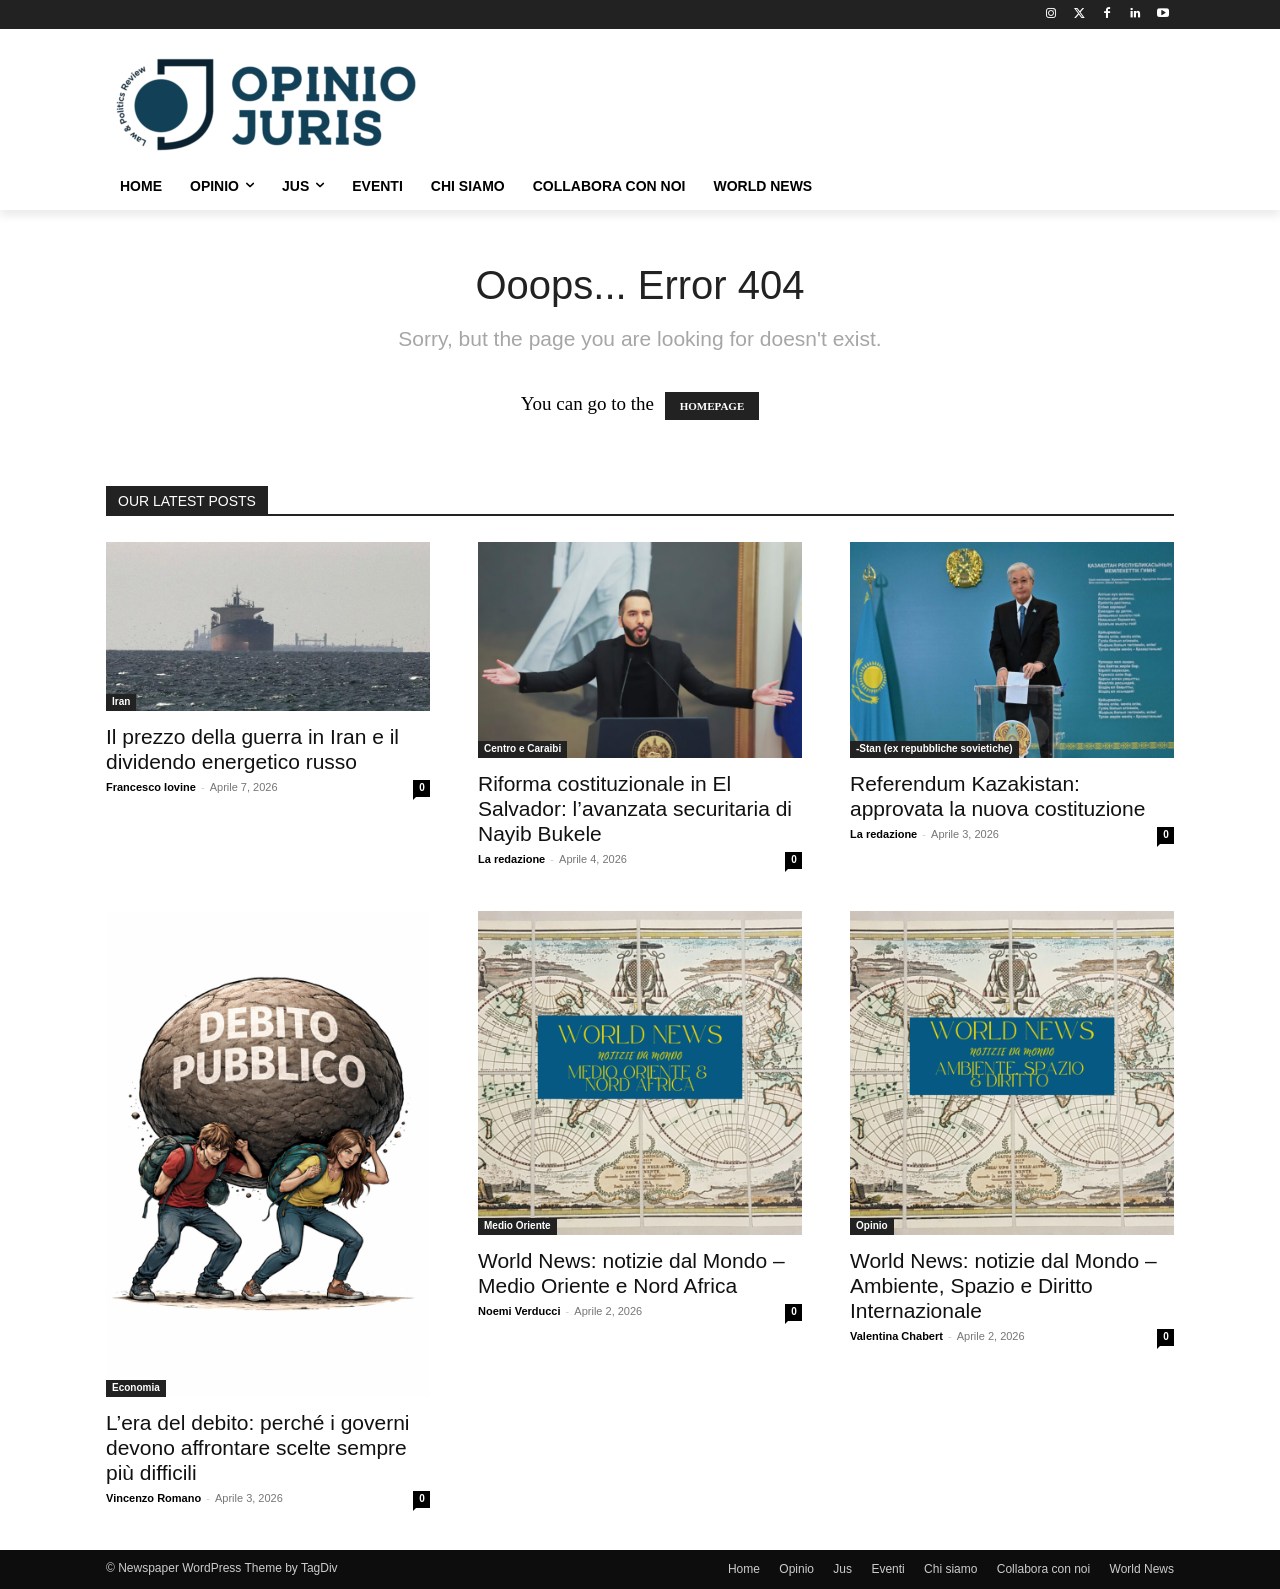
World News (1142, 1569)
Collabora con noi (1043, 1569)
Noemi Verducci (519, 1311)
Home (744, 1569)
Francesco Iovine (151, 787)
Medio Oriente (517, 1225)
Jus (842, 1569)
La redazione (511, 859)
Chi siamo (950, 1569)
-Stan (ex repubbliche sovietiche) (934, 748)
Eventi (887, 1569)
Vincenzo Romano (153, 1498)
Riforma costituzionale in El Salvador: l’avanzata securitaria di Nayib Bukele (635, 808)
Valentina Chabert (896, 1336)
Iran (121, 701)
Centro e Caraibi (522, 748)
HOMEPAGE (712, 406)
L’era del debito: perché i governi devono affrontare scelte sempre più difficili (258, 1447)
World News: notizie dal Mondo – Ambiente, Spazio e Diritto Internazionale (1003, 1285)
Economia (136, 1387)
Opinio (872, 1225)
